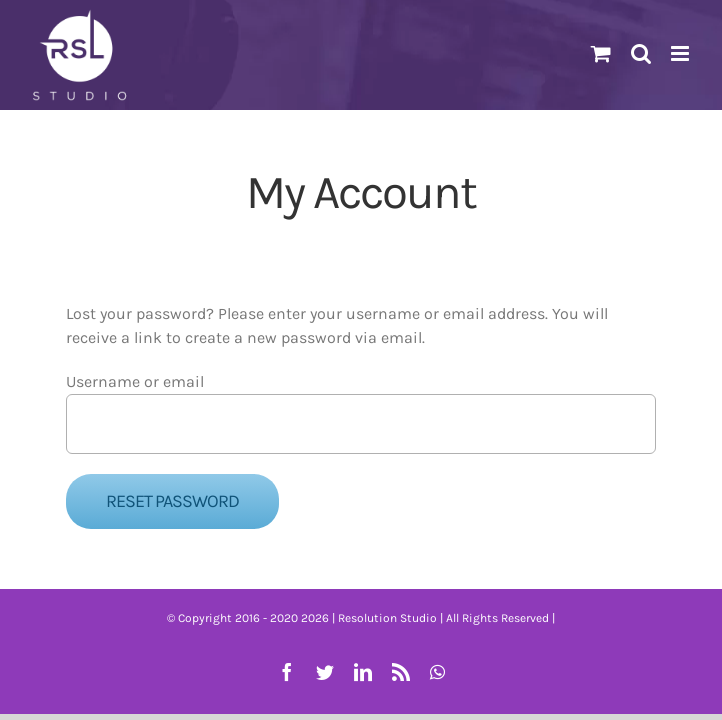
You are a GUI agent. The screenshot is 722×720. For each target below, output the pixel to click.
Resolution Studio (387, 618)
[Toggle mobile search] (641, 53)
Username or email (135, 381)
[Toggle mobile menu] (681, 53)
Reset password (172, 501)
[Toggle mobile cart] (601, 53)
